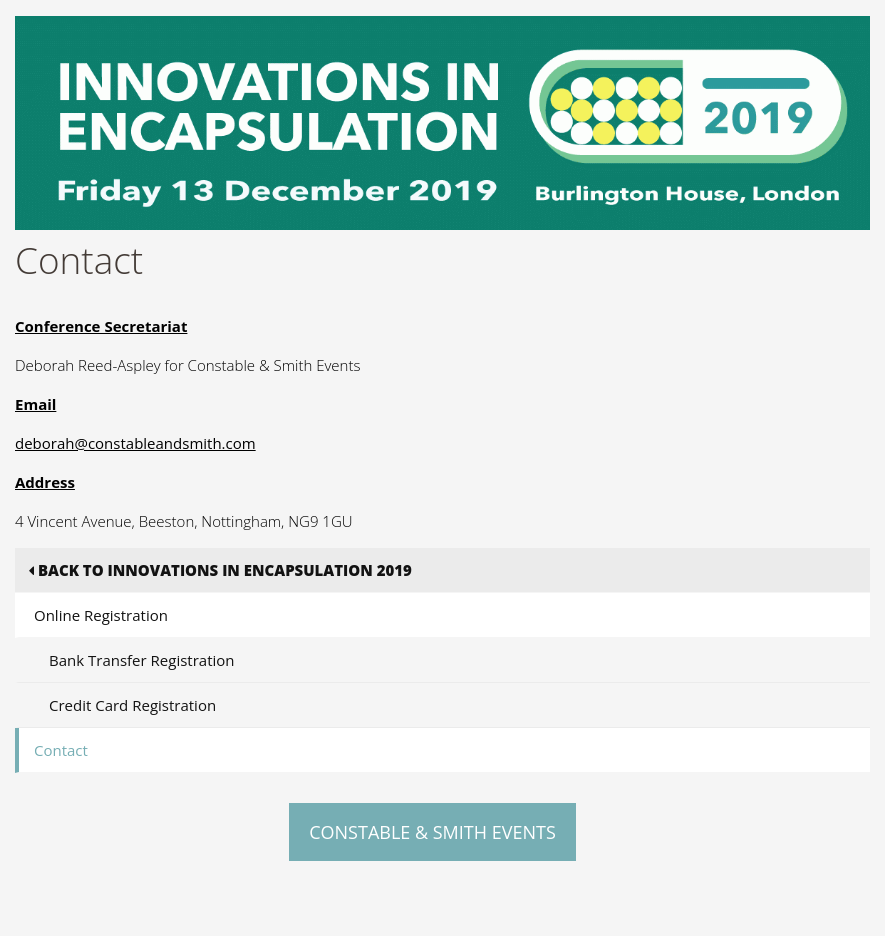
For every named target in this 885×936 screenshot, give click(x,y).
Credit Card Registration (132, 705)
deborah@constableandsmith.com (135, 443)
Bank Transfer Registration (142, 660)
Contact (61, 750)
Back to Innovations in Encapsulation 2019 (220, 570)
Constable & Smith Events (432, 832)
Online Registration (101, 615)
